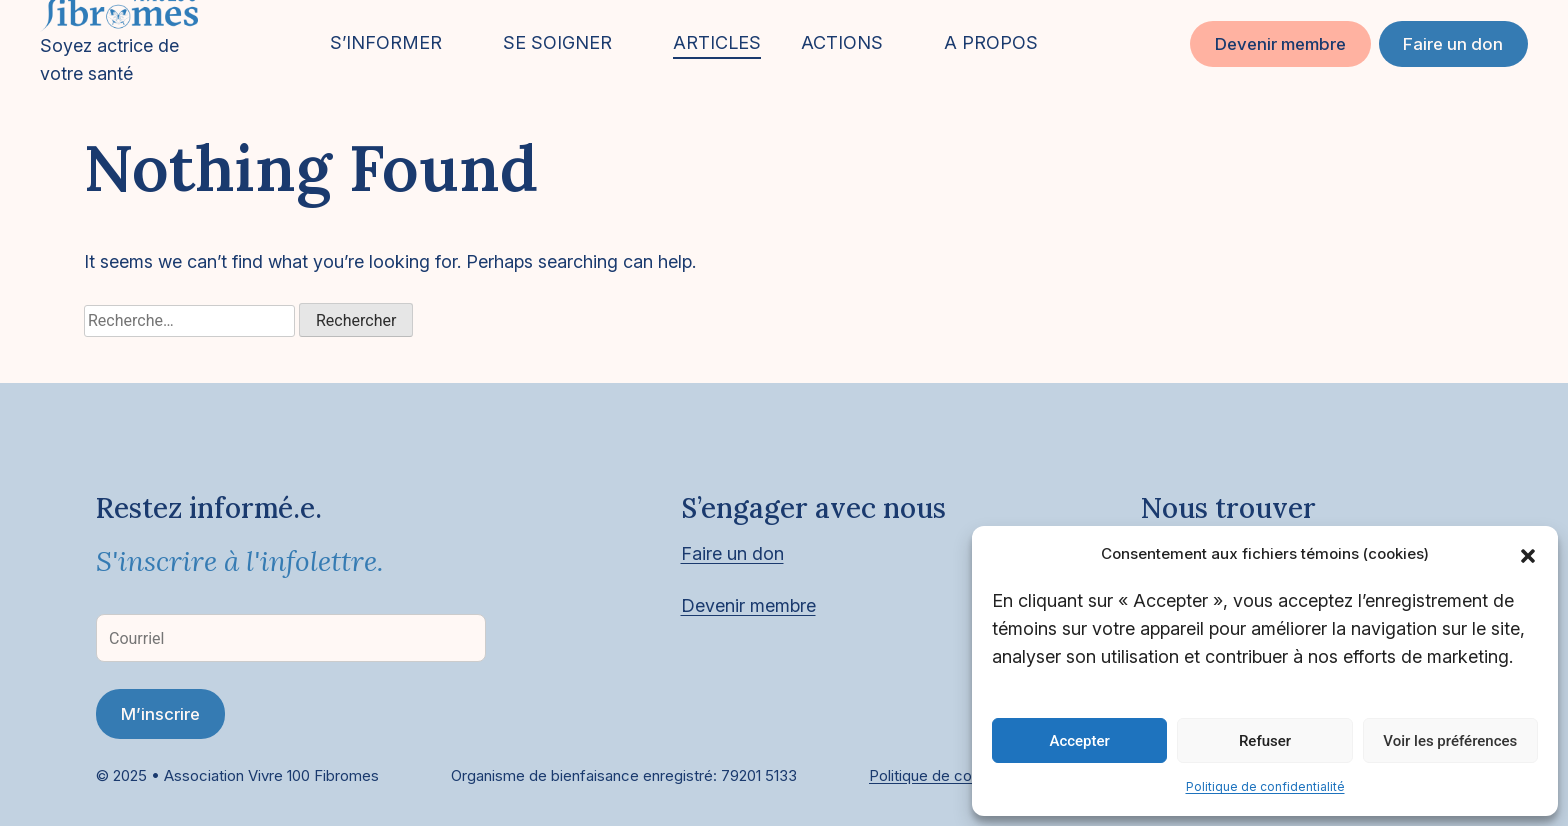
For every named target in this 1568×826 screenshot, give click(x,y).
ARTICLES (717, 42)
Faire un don (1453, 44)
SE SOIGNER (557, 42)
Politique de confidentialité (1265, 786)
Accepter (1079, 741)
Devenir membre (1280, 44)
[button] (1528, 554)
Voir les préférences (1450, 741)
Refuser (1265, 741)
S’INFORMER (386, 42)
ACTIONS (842, 42)
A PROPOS (991, 42)
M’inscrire (160, 714)
